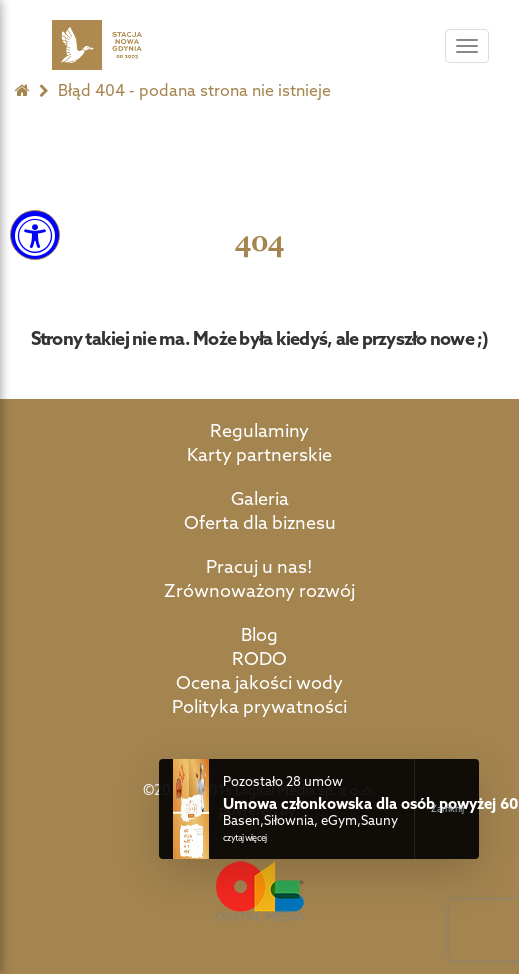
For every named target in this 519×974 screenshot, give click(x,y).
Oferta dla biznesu (260, 522)
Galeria (260, 498)
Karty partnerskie (259, 454)
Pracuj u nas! (259, 566)
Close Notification (446, 809)
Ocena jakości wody (259, 682)
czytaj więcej (244, 837)
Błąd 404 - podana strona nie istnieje (194, 90)
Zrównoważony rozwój (259, 590)
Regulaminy (259, 430)
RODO (259, 658)
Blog (259, 634)
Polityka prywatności (259, 706)
